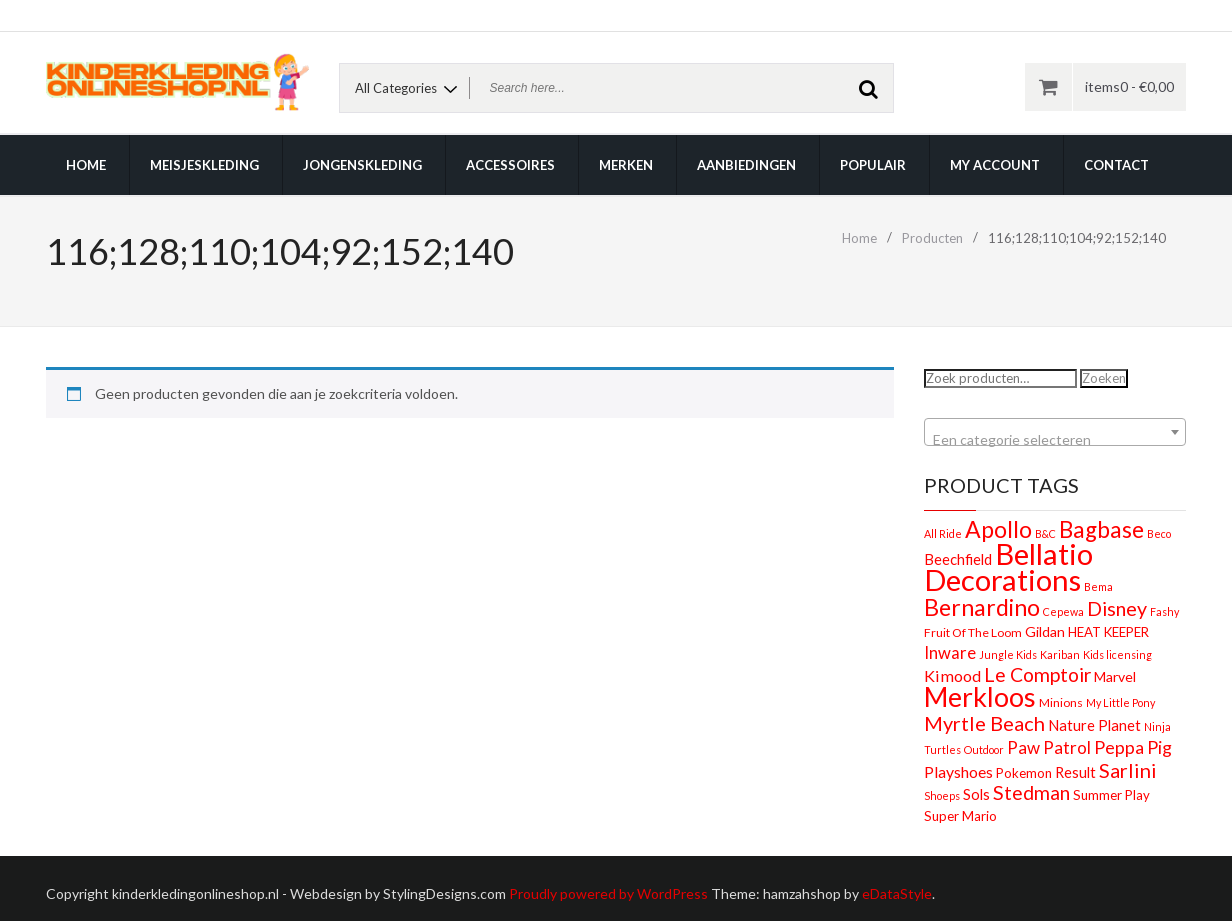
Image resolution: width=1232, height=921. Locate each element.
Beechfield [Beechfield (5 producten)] (958, 559)
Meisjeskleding (204, 165)
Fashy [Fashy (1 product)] (1164, 611)
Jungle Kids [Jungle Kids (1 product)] (1008, 654)
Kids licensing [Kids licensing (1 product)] (1117, 654)
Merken (626, 165)
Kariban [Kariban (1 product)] (1060, 654)
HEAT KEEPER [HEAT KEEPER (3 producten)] (1108, 632)
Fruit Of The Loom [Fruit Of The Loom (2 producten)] (973, 632)
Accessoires (510, 165)
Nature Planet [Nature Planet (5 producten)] (1094, 725)
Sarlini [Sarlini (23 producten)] (1128, 770)
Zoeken (1104, 378)
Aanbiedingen (746, 165)
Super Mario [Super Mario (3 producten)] (960, 816)
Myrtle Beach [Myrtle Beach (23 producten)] (984, 723)
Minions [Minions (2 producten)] (1061, 702)
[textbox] (1055, 440)
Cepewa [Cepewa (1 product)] (1063, 611)
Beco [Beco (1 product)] (1159, 533)
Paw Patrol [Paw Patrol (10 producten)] (1049, 747)
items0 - (1129, 86)
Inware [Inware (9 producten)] (950, 653)
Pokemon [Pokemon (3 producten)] (1024, 773)
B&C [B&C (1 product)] (1045, 533)
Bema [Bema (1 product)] (1098, 586)
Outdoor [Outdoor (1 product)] (984, 749)
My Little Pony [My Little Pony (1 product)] (1120, 702)
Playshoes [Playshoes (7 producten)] (958, 771)
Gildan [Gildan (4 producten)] (1045, 631)
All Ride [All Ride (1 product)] (943, 533)
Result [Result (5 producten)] (1075, 772)
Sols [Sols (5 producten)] (976, 794)
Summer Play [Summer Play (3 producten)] (1111, 795)
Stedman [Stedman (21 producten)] (1031, 792)
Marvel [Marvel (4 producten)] (1115, 676)
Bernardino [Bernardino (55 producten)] (982, 607)
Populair (873, 165)
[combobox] (1055, 432)
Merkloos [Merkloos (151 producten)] (980, 697)
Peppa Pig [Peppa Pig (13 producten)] (1133, 747)
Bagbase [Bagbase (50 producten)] (1101, 529)
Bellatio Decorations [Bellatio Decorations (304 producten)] (1008, 566)
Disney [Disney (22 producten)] (1117, 608)
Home (86, 165)
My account (995, 165)
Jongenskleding (362, 165)
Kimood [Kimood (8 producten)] (952, 675)
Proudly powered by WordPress (608, 893)
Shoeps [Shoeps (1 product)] (942, 795)
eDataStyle (897, 893)
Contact (1116, 165)
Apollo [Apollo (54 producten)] (998, 529)
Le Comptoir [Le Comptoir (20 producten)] (1037, 674)
